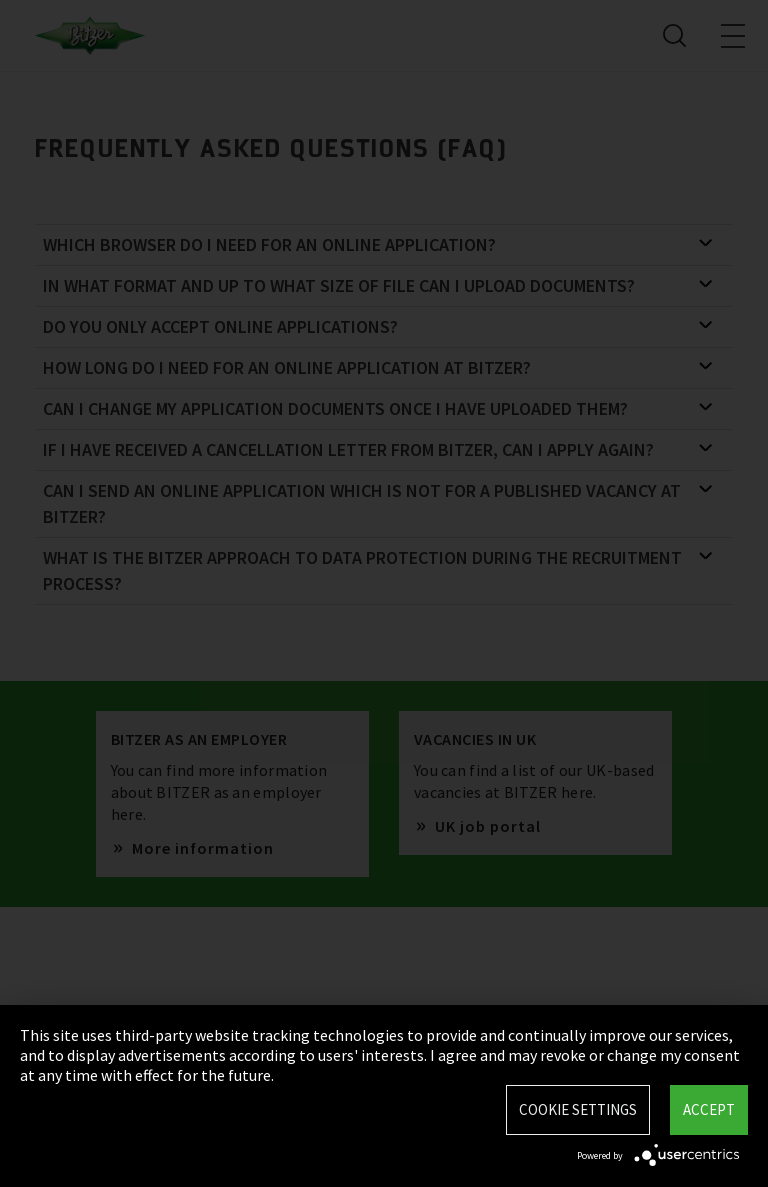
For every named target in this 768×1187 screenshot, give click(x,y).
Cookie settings (578, 1109)
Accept (709, 1109)
